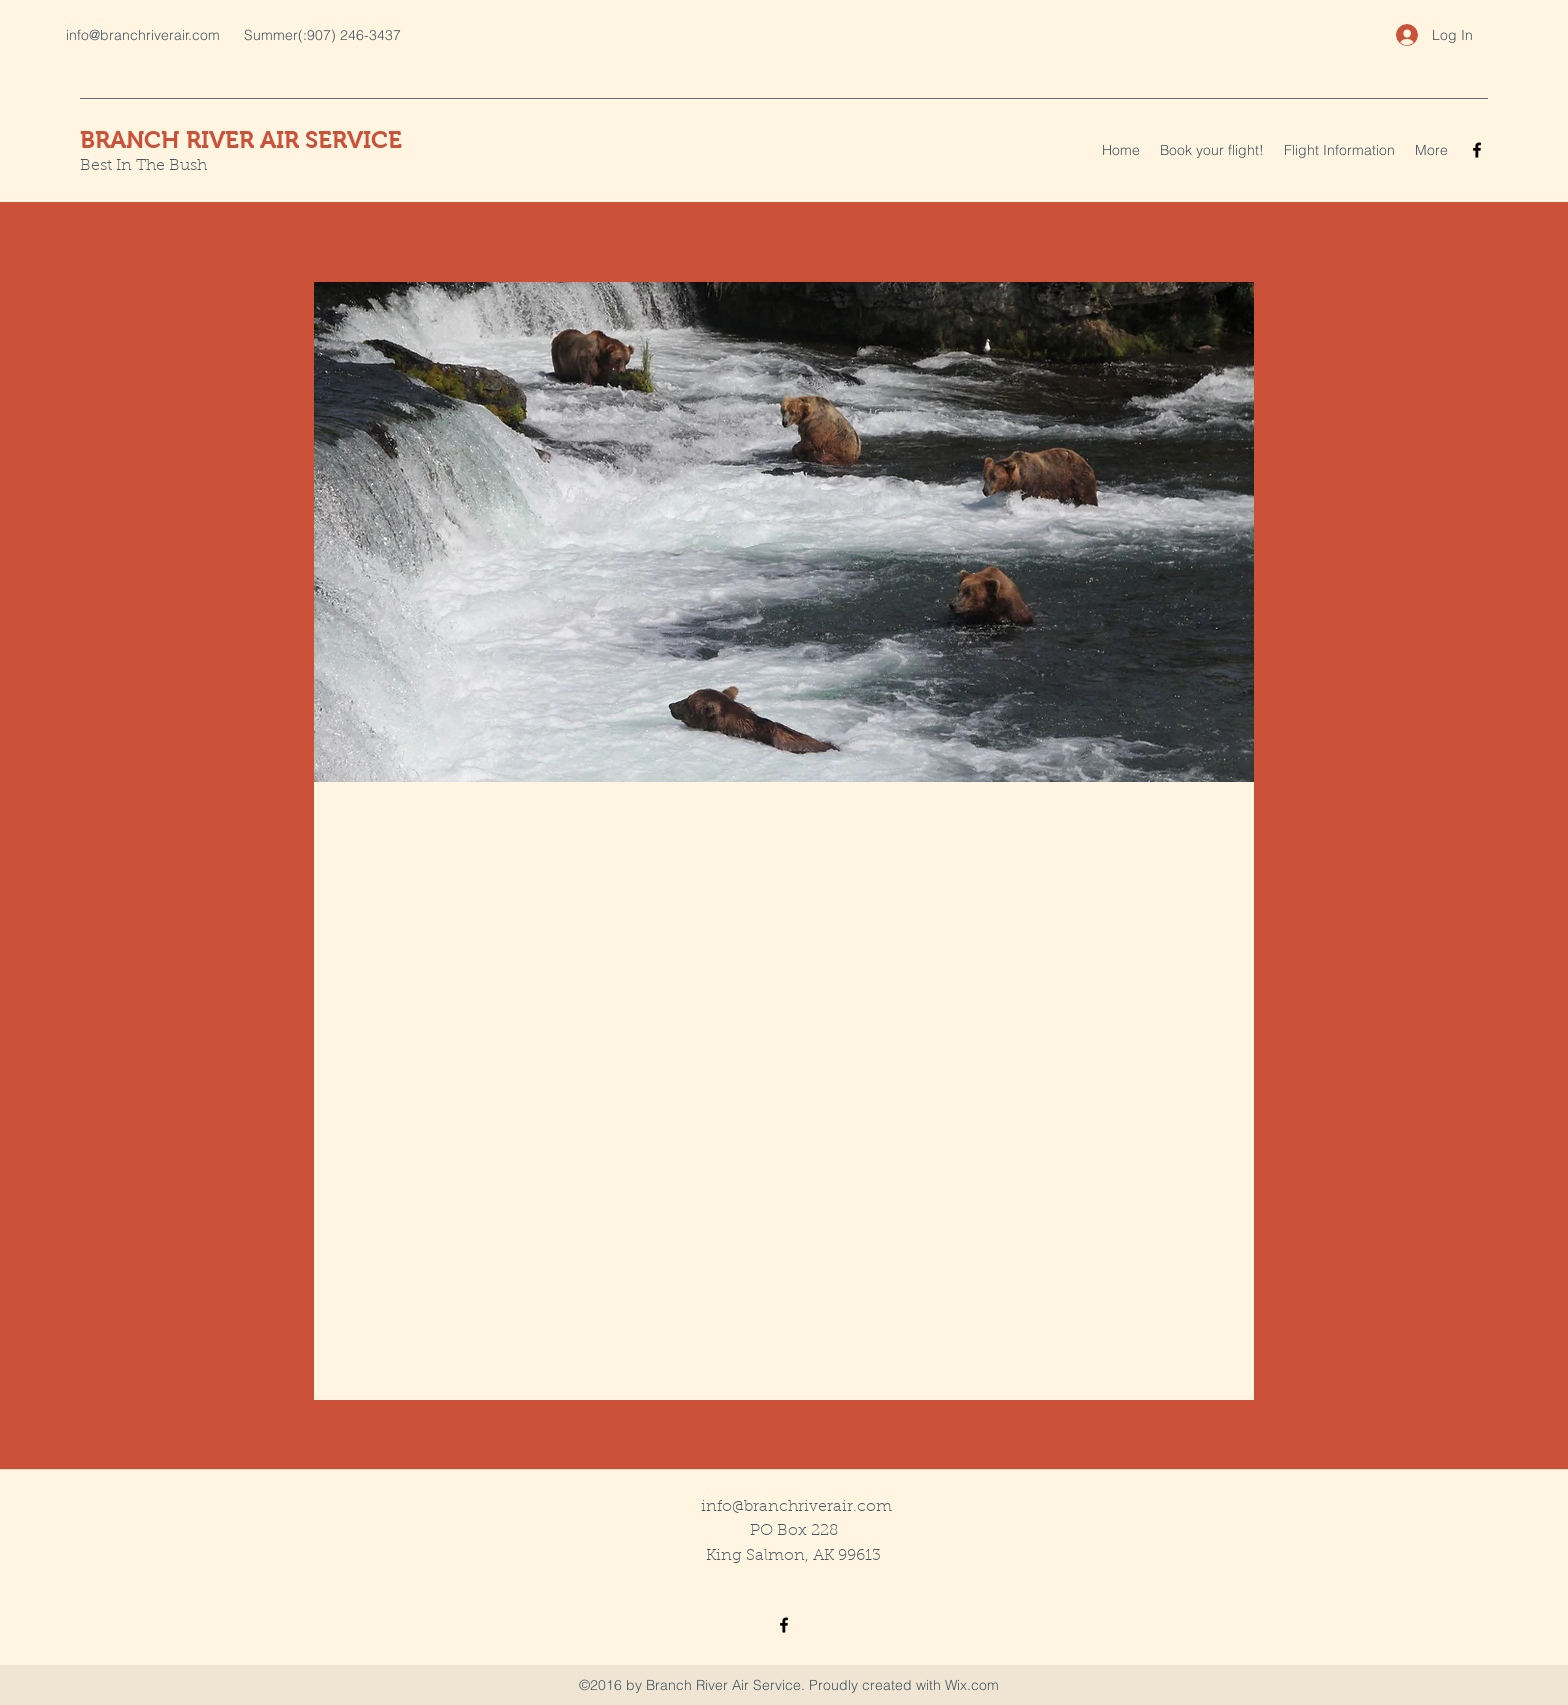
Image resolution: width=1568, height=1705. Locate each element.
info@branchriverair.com (143, 35)
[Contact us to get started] (784, 1371)
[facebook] (1477, 150)
